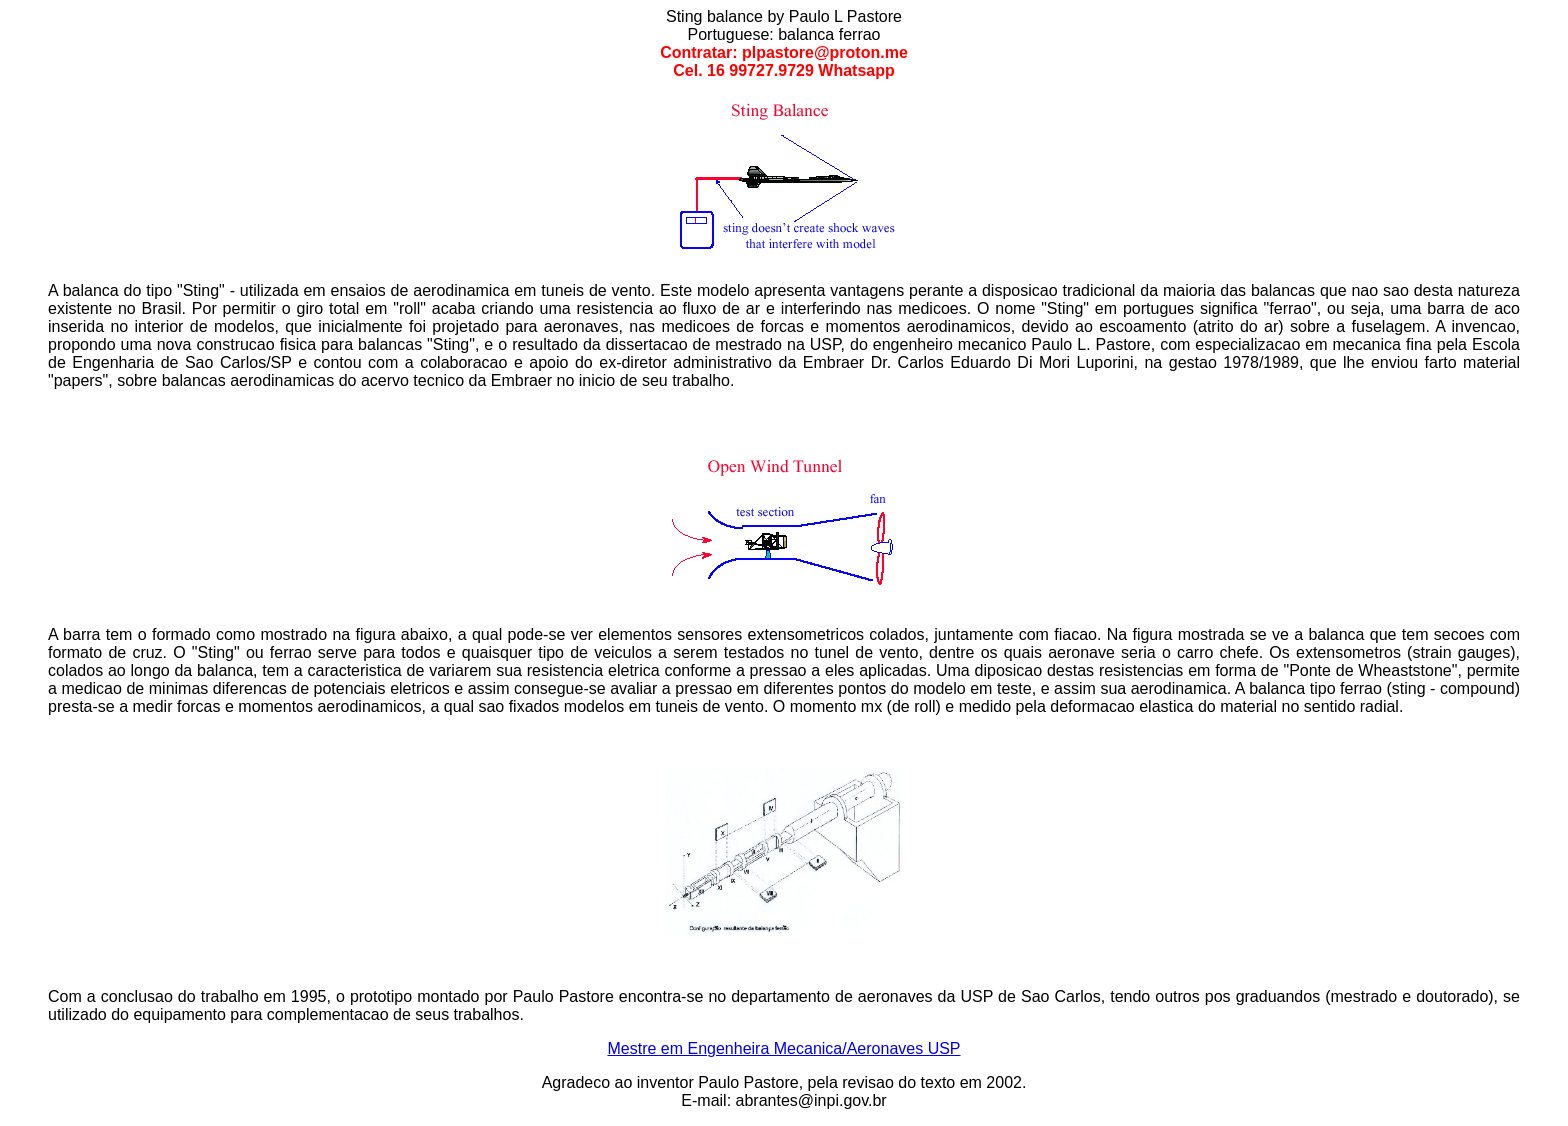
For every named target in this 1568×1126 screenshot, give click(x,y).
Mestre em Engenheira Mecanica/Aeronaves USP (783, 1048)
